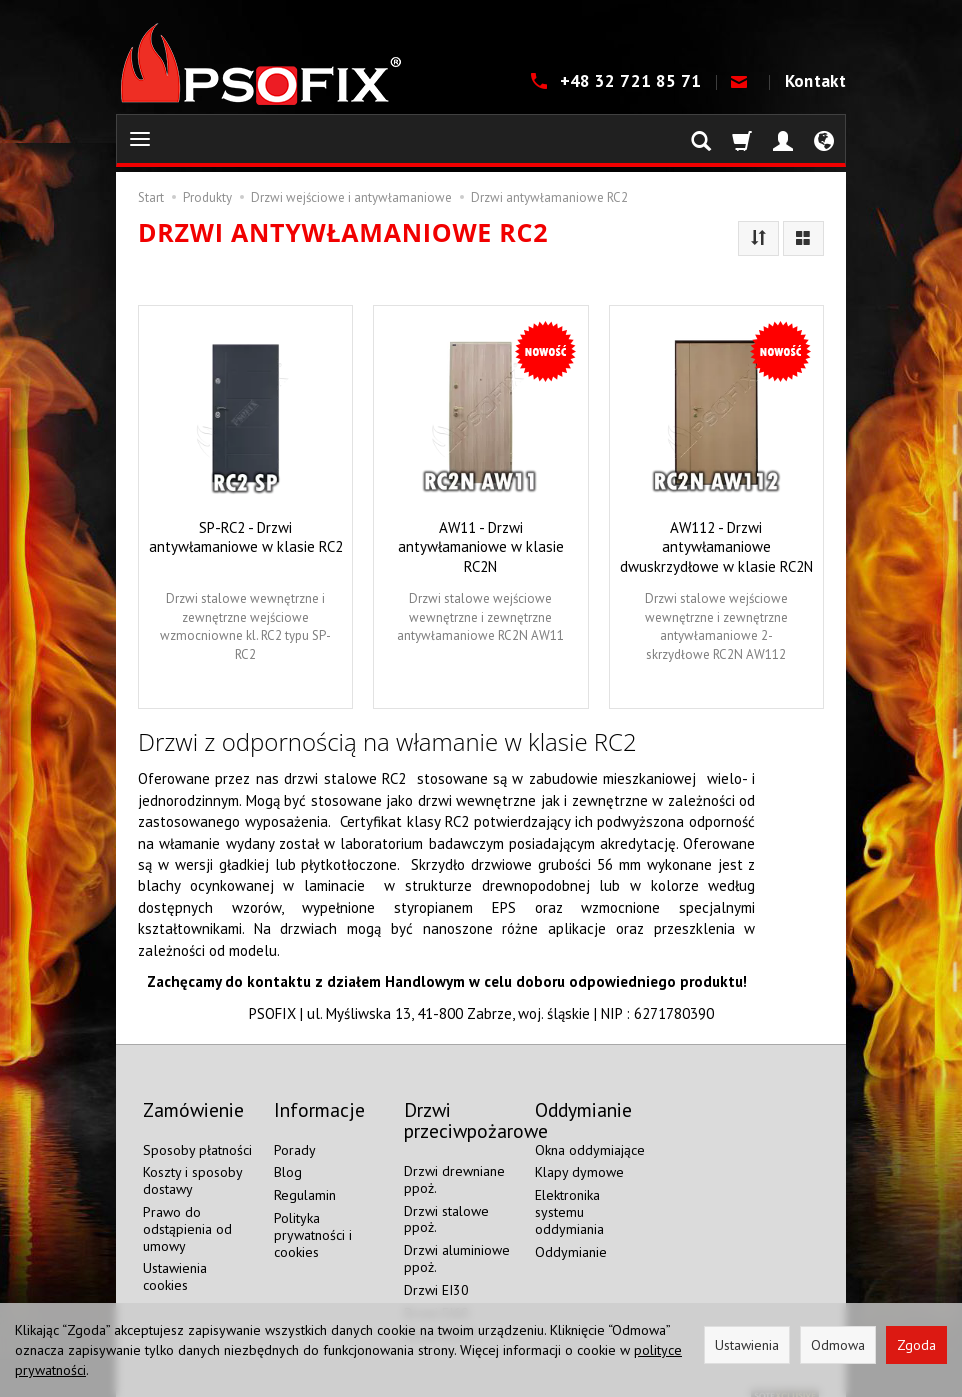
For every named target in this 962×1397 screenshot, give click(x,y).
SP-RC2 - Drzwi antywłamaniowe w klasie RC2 (246, 537)
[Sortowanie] (758, 238)
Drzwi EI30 (436, 1270)
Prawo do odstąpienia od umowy (187, 1209)
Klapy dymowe (579, 1152)
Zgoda (916, 1345)
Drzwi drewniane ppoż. (454, 1159)
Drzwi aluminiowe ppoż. (457, 1238)
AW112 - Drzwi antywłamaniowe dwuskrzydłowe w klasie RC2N (716, 546)
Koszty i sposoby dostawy (192, 1160)
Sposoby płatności (197, 1129)
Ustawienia (747, 1345)
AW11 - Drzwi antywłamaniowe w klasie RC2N (481, 546)
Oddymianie (571, 1231)
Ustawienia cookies (175, 1256)
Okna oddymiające (590, 1129)
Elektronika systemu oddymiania (569, 1192)
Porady (295, 1129)
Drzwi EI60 (436, 1292)
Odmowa (838, 1345)
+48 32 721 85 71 (633, 81)
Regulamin (305, 1175)
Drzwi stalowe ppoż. (446, 1198)
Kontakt (815, 81)
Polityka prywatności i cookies (313, 1215)
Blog (288, 1152)
